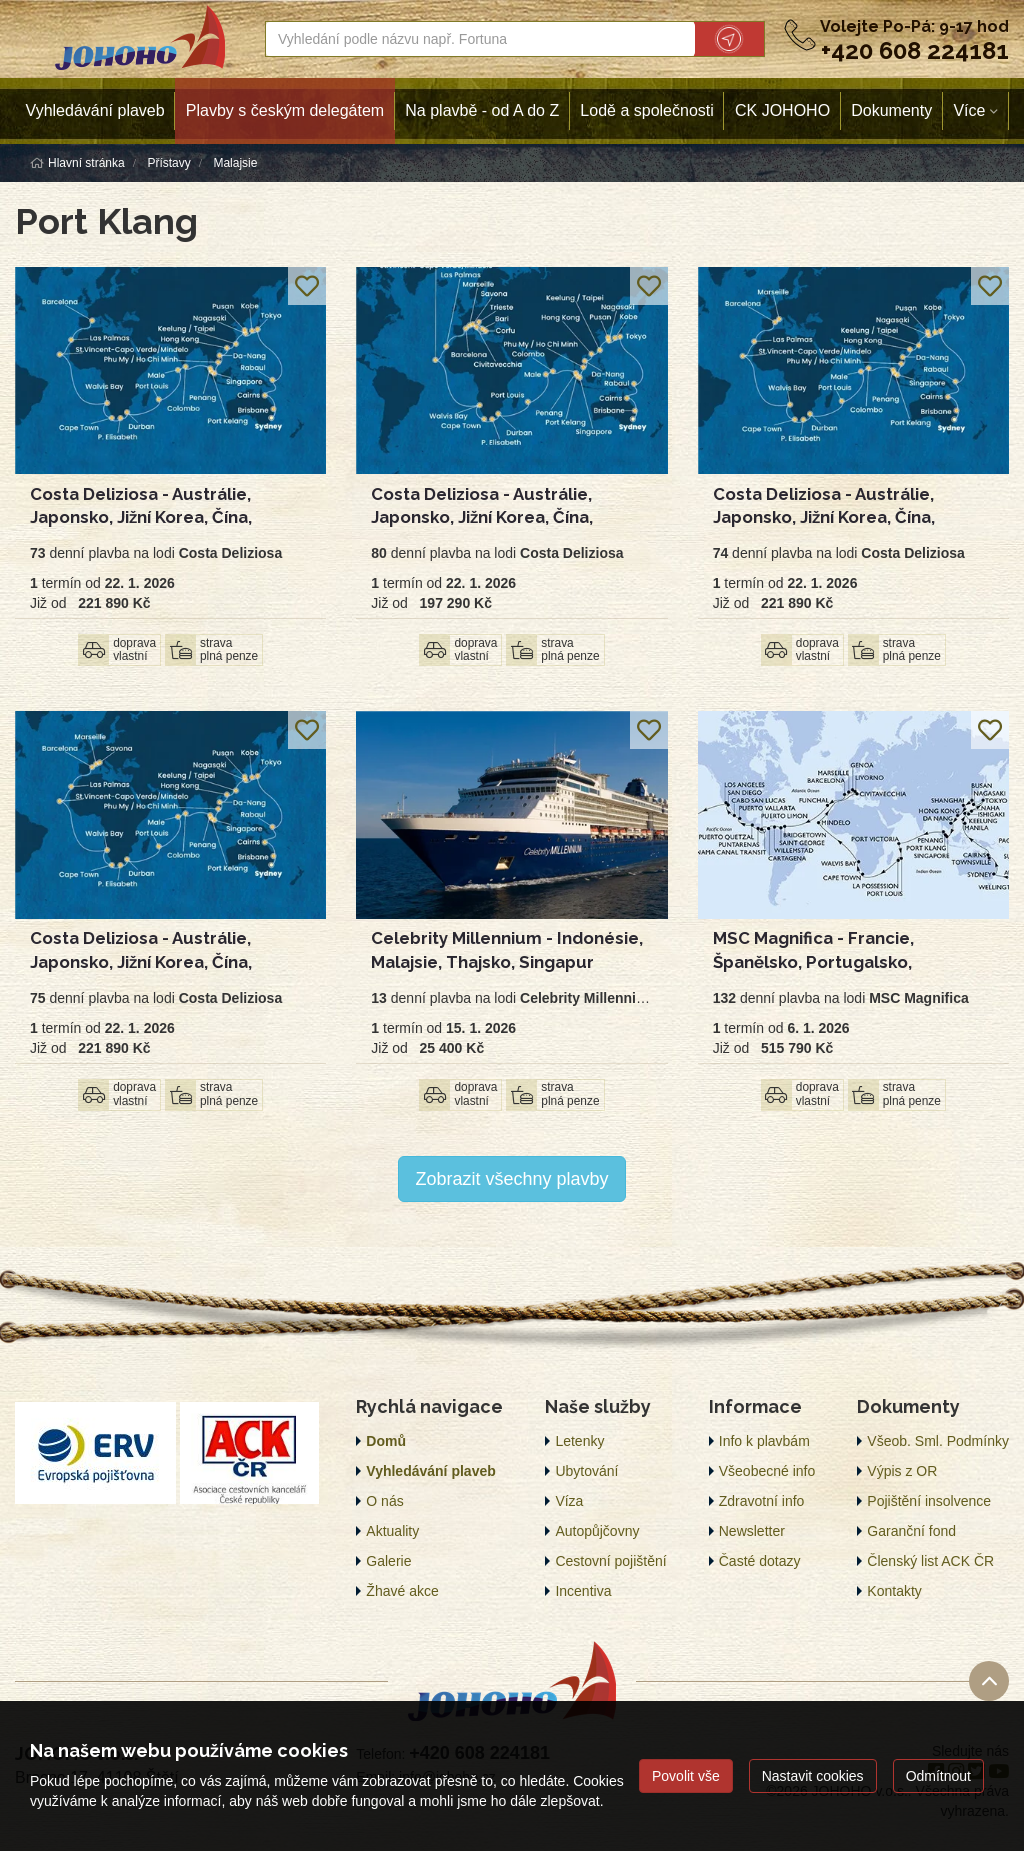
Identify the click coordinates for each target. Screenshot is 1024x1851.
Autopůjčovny (597, 1531)
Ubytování (586, 1471)
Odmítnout (938, 1776)
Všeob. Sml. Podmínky (938, 1441)
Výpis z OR (902, 1471)
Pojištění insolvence (929, 1501)
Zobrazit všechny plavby (511, 1179)
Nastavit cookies (813, 1776)
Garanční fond (911, 1531)
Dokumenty (891, 110)
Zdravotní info (762, 1501)
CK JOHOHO (782, 110)
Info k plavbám (764, 1441)
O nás (384, 1501)
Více (969, 110)
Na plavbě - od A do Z (482, 110)
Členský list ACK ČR (930, 1561)
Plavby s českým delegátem (285, 110)
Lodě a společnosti (646, 110)
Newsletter (752, 1531)
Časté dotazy (760, 1561)
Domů (386, 1441)
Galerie (388, 1561)
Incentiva (583, 1591)
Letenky (579, 1441)
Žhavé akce (402, 1591)
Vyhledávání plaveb (95, 110)
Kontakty (894, 1591)
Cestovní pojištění (610, 1561)
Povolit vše (686, 1776)
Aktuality (392, 1531)
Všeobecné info (767, 1471)
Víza (569, 1501)
